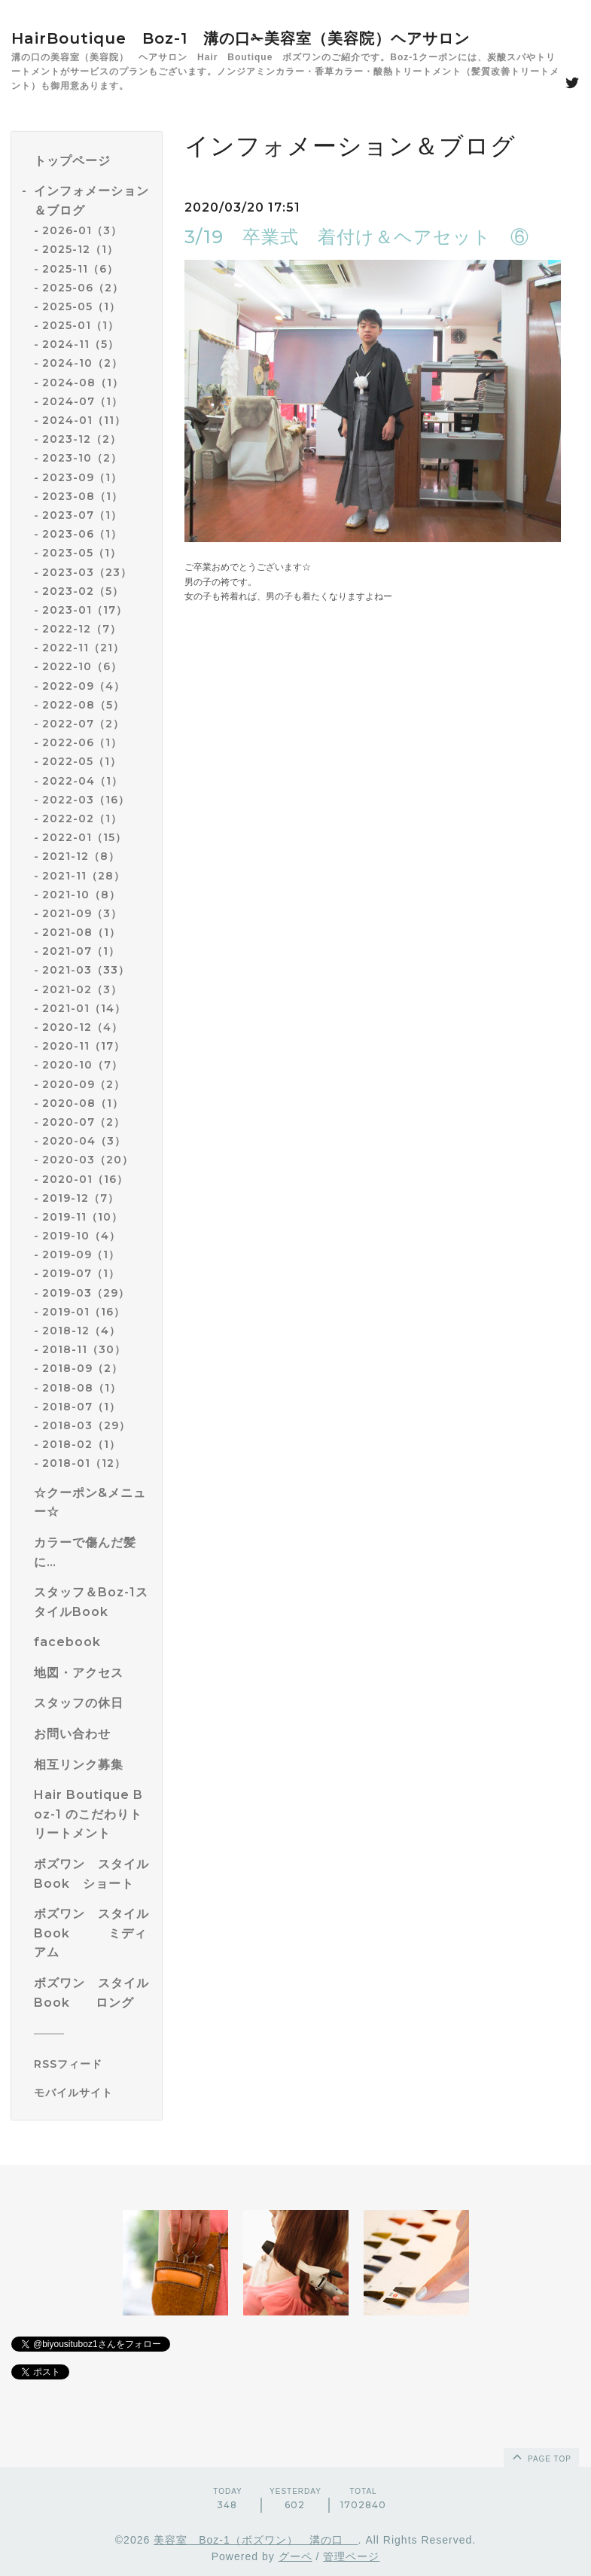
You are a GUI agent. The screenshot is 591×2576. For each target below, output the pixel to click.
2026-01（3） (82, 230)
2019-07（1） (81, 1273)
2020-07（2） (83, 1122)
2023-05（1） (81, 552)
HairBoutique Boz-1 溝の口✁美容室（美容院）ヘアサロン (240, 38)
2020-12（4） (82, 1027)
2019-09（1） (81, 1254)
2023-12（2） (81, 439)
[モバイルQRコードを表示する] (92, 2092)
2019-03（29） (85, 1293)
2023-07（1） (82, 515)
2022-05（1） (81, 761)
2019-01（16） (83, 1311)
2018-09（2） (82, 1368)
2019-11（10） (82, 1217)
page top (540, 2456)
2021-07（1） (81, 951)
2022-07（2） (83, 723)
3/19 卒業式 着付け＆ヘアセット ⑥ (356, 237)
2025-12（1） (80, 249)
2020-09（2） (83, 1084)
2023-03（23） (87, 572)
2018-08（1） (81, 1388)
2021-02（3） (82, 989)
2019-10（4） (81, 1235)
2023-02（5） (82, 591)
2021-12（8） (81, 856)
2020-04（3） (84, 1141)
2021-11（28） (83, 876)
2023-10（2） (82, 458)
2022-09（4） (83, 686)
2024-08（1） (82, 382)
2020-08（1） (82, 1103)
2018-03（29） (86, 1425)
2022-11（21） (83, 647)
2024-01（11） (84, 420)
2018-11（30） (84, 1349)
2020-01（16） (85, 1179)
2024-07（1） (82, 401)
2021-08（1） (81, 932)
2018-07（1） (81, 1406)
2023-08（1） (82, 496)
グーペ (295, 2556)
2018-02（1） (81, 1444)
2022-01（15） (84, 837)
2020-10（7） (82, 1065)
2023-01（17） (84, 610)
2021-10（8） (81, 894)
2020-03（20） (87, 1159)
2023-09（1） (82, 477)
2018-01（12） (84, 1463)
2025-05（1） (81, 306)
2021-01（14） (84, 1008)
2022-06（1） (82, 742)
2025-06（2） (82, 287)
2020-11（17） (83, 1046)
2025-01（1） (80, 325)
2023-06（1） (82, 534)
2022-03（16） (85, 799)
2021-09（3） (82, 913)
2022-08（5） (83, 705)
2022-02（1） (82, 818)
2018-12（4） (81, 1330)
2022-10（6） (82, 666)
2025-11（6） (80, 269)
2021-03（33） (85, 970)
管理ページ (351, 2556)
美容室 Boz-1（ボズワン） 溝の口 (256, 2540)
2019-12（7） (80, 1198)
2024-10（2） (82, 363)
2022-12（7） (81, 629)
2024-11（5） (80, 344)
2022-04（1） (82, 781)
